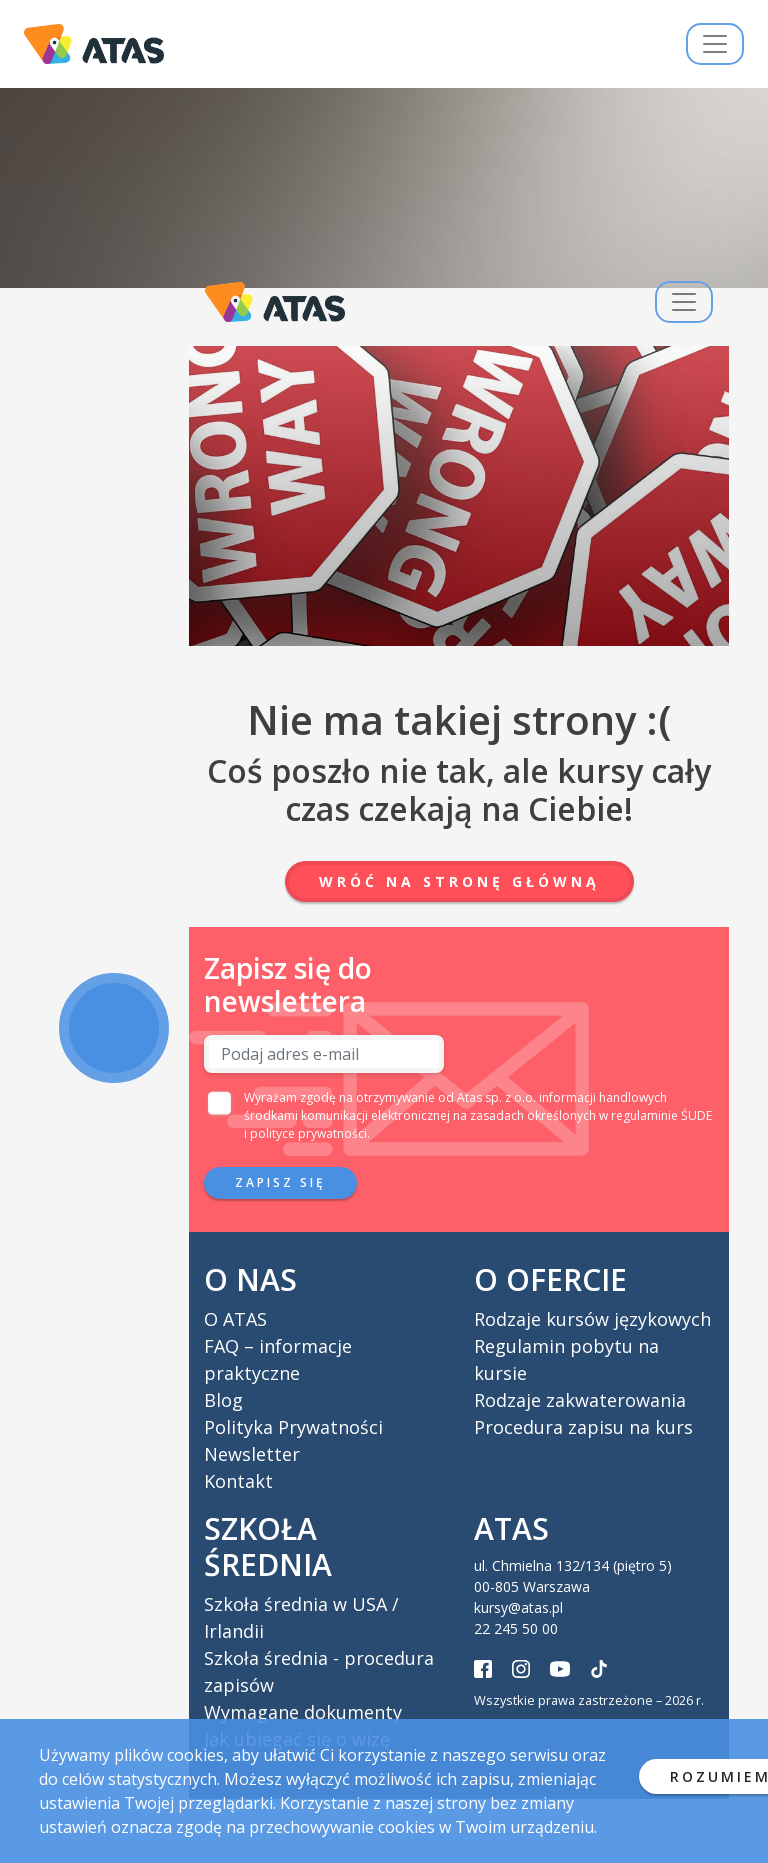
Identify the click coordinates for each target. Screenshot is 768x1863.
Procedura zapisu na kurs (583, 1427)
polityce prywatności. (310, 1133)
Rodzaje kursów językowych (592, 1319)
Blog (223, 1400)
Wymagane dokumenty (303, 1712)
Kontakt (238, 1481)
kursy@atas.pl (518, 1607)
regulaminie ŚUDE (661, 1115)
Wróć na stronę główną (459, 881)
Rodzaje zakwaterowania (580, 1400)
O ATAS (235, 1319)
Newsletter (252, 1454)
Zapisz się (280, 1182)
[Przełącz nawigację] (715, 44)
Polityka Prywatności (293, 1427)
